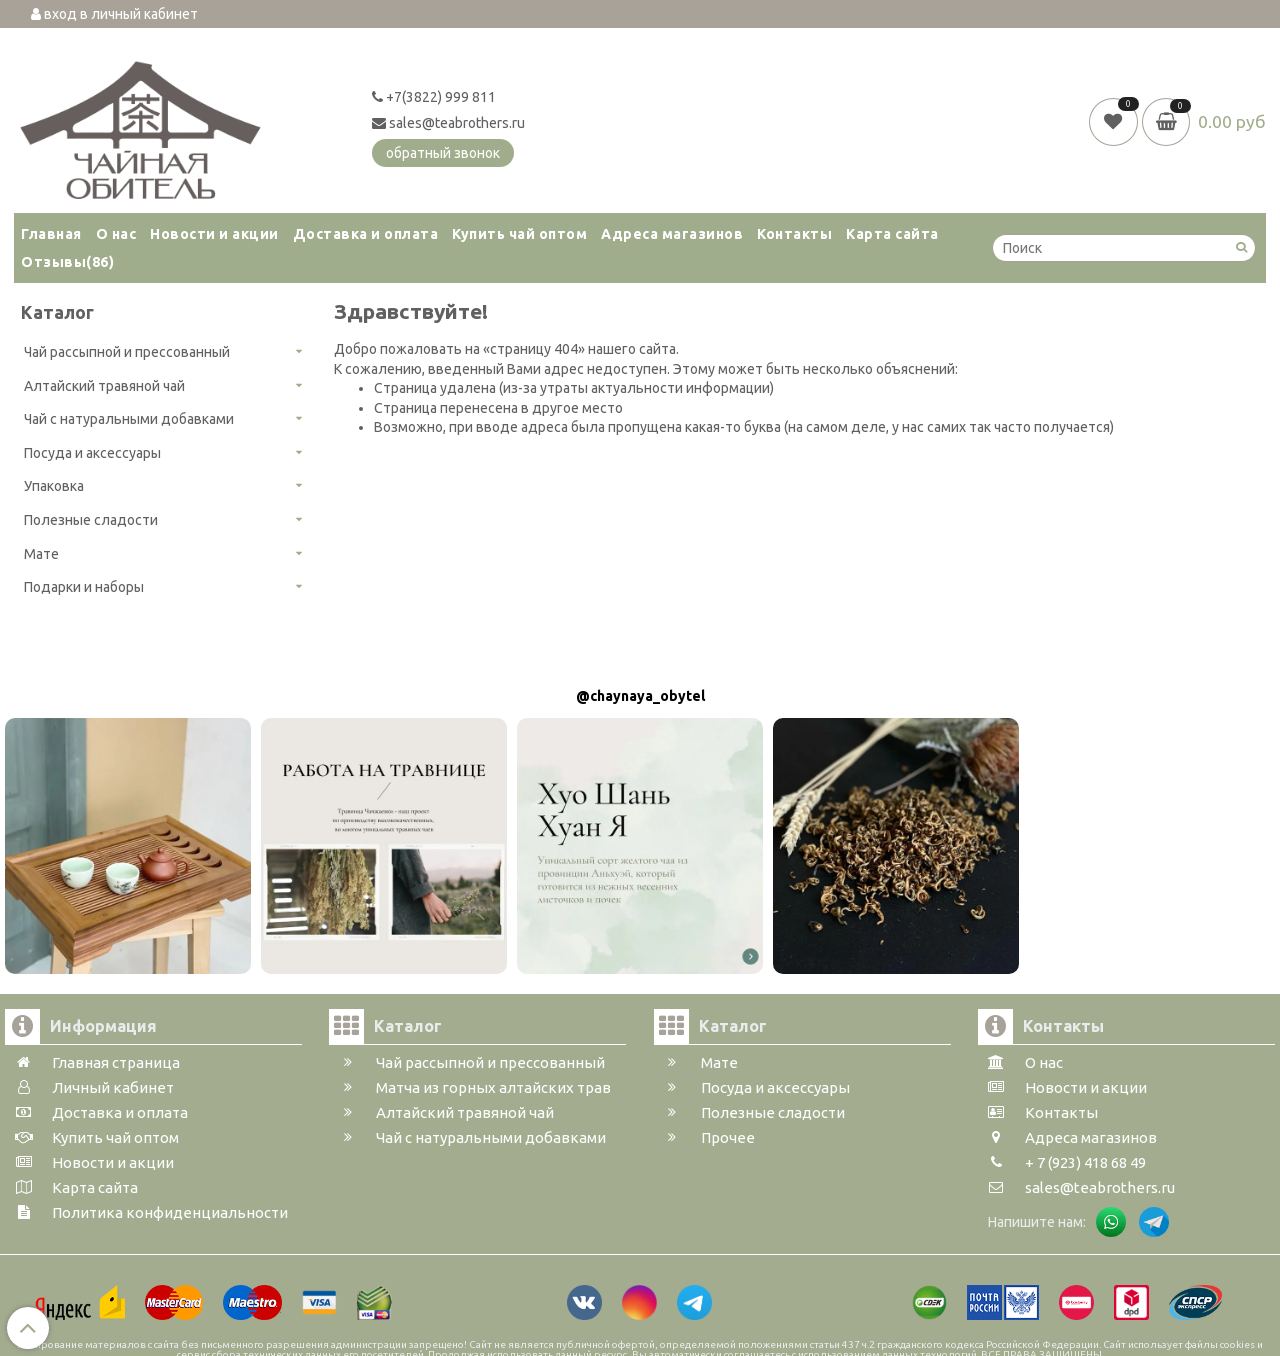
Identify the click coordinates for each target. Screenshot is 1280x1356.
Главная (51, 234)
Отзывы (67, 262)
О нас (116, 234)
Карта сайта (892, 234)
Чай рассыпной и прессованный (127, 352)
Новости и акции (214, 234)
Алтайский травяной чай (104, 386)
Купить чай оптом (519, 234)
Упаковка (54, 486)
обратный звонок (443, 153)
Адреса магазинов (672, 234)
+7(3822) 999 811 (434, 97)
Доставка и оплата (366, 234)
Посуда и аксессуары (92, 453)
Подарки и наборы (84, 587)
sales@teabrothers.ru (448, 123)
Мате (41, 554)
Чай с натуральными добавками (129, 419)
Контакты (794, 234)
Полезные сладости (91, 520)
